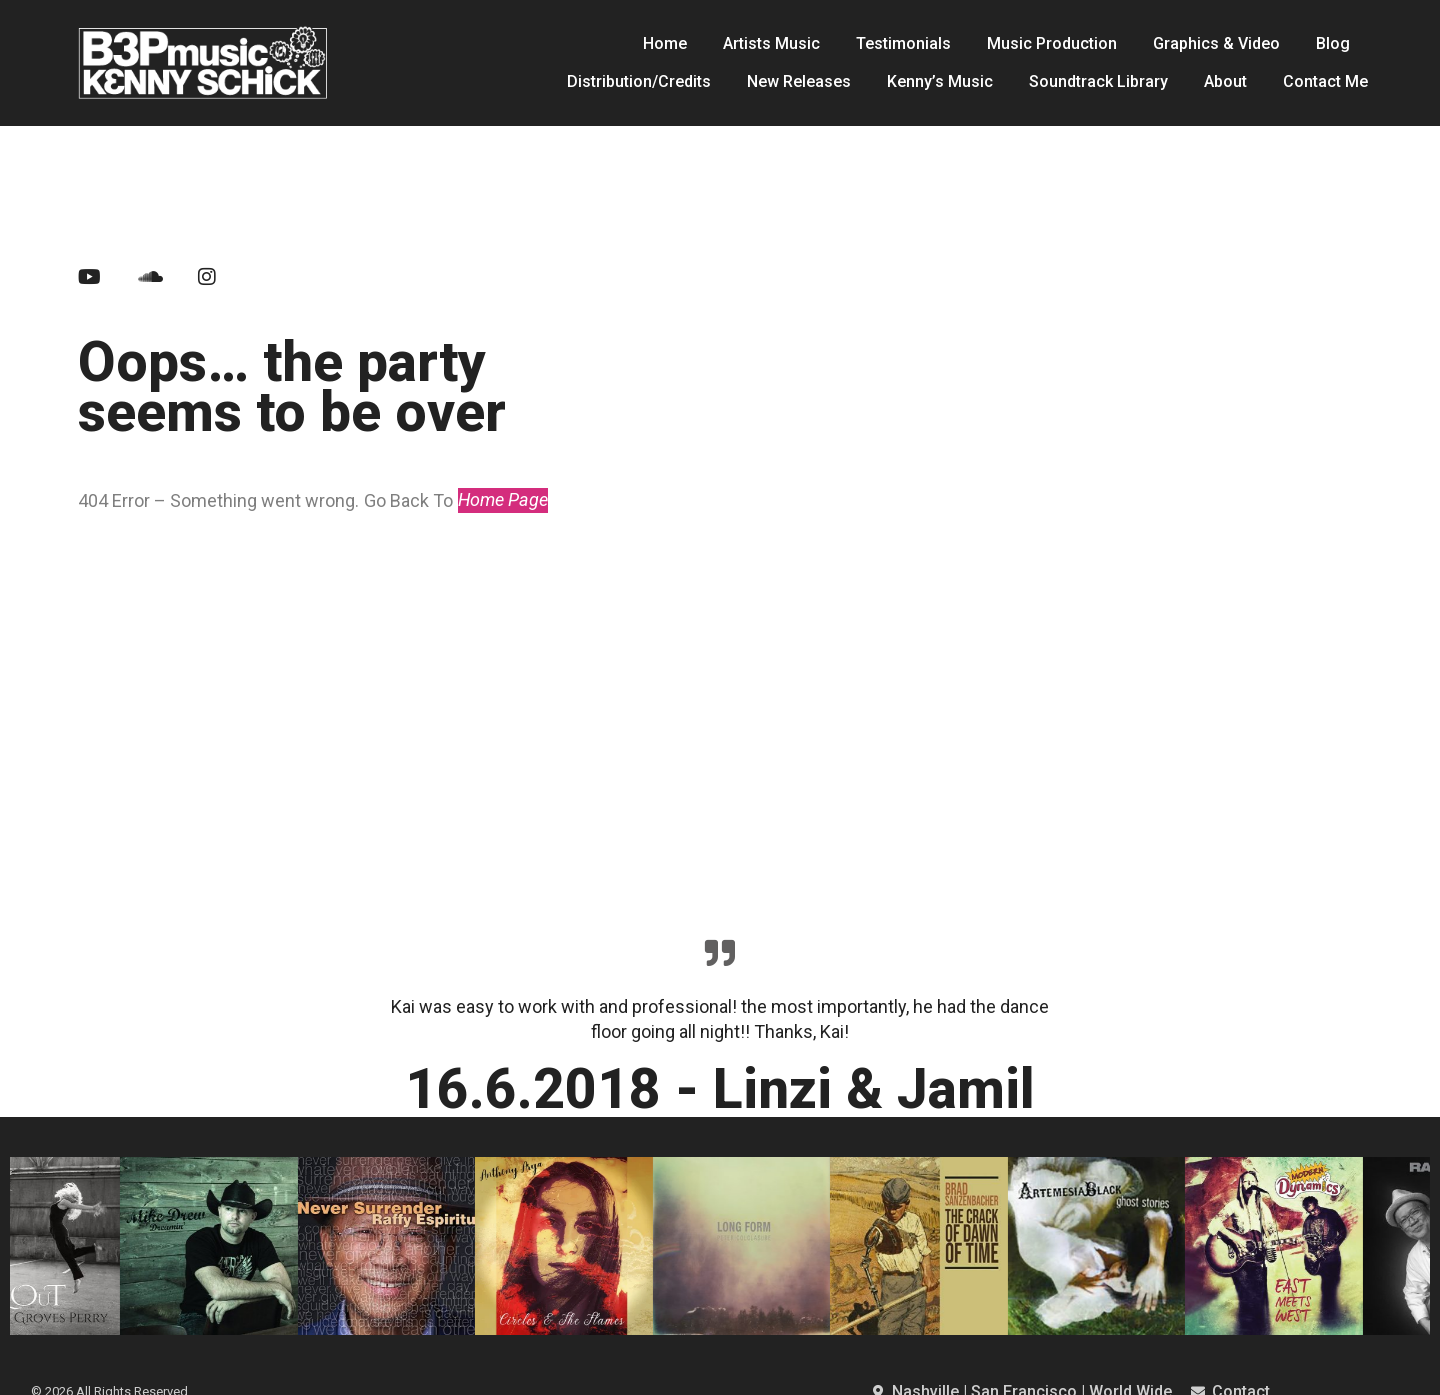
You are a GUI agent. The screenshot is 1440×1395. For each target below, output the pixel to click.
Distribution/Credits (639, 81)
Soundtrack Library (1098, 81)
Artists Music (771, 43)
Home (665, 43)
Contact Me (1325, 81)
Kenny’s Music (940, 81)
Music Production (1052, 43)
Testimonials (903, 43)
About (1225, 81)
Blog (1333, 43)
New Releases (799, 81)
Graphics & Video (1216, 43)
